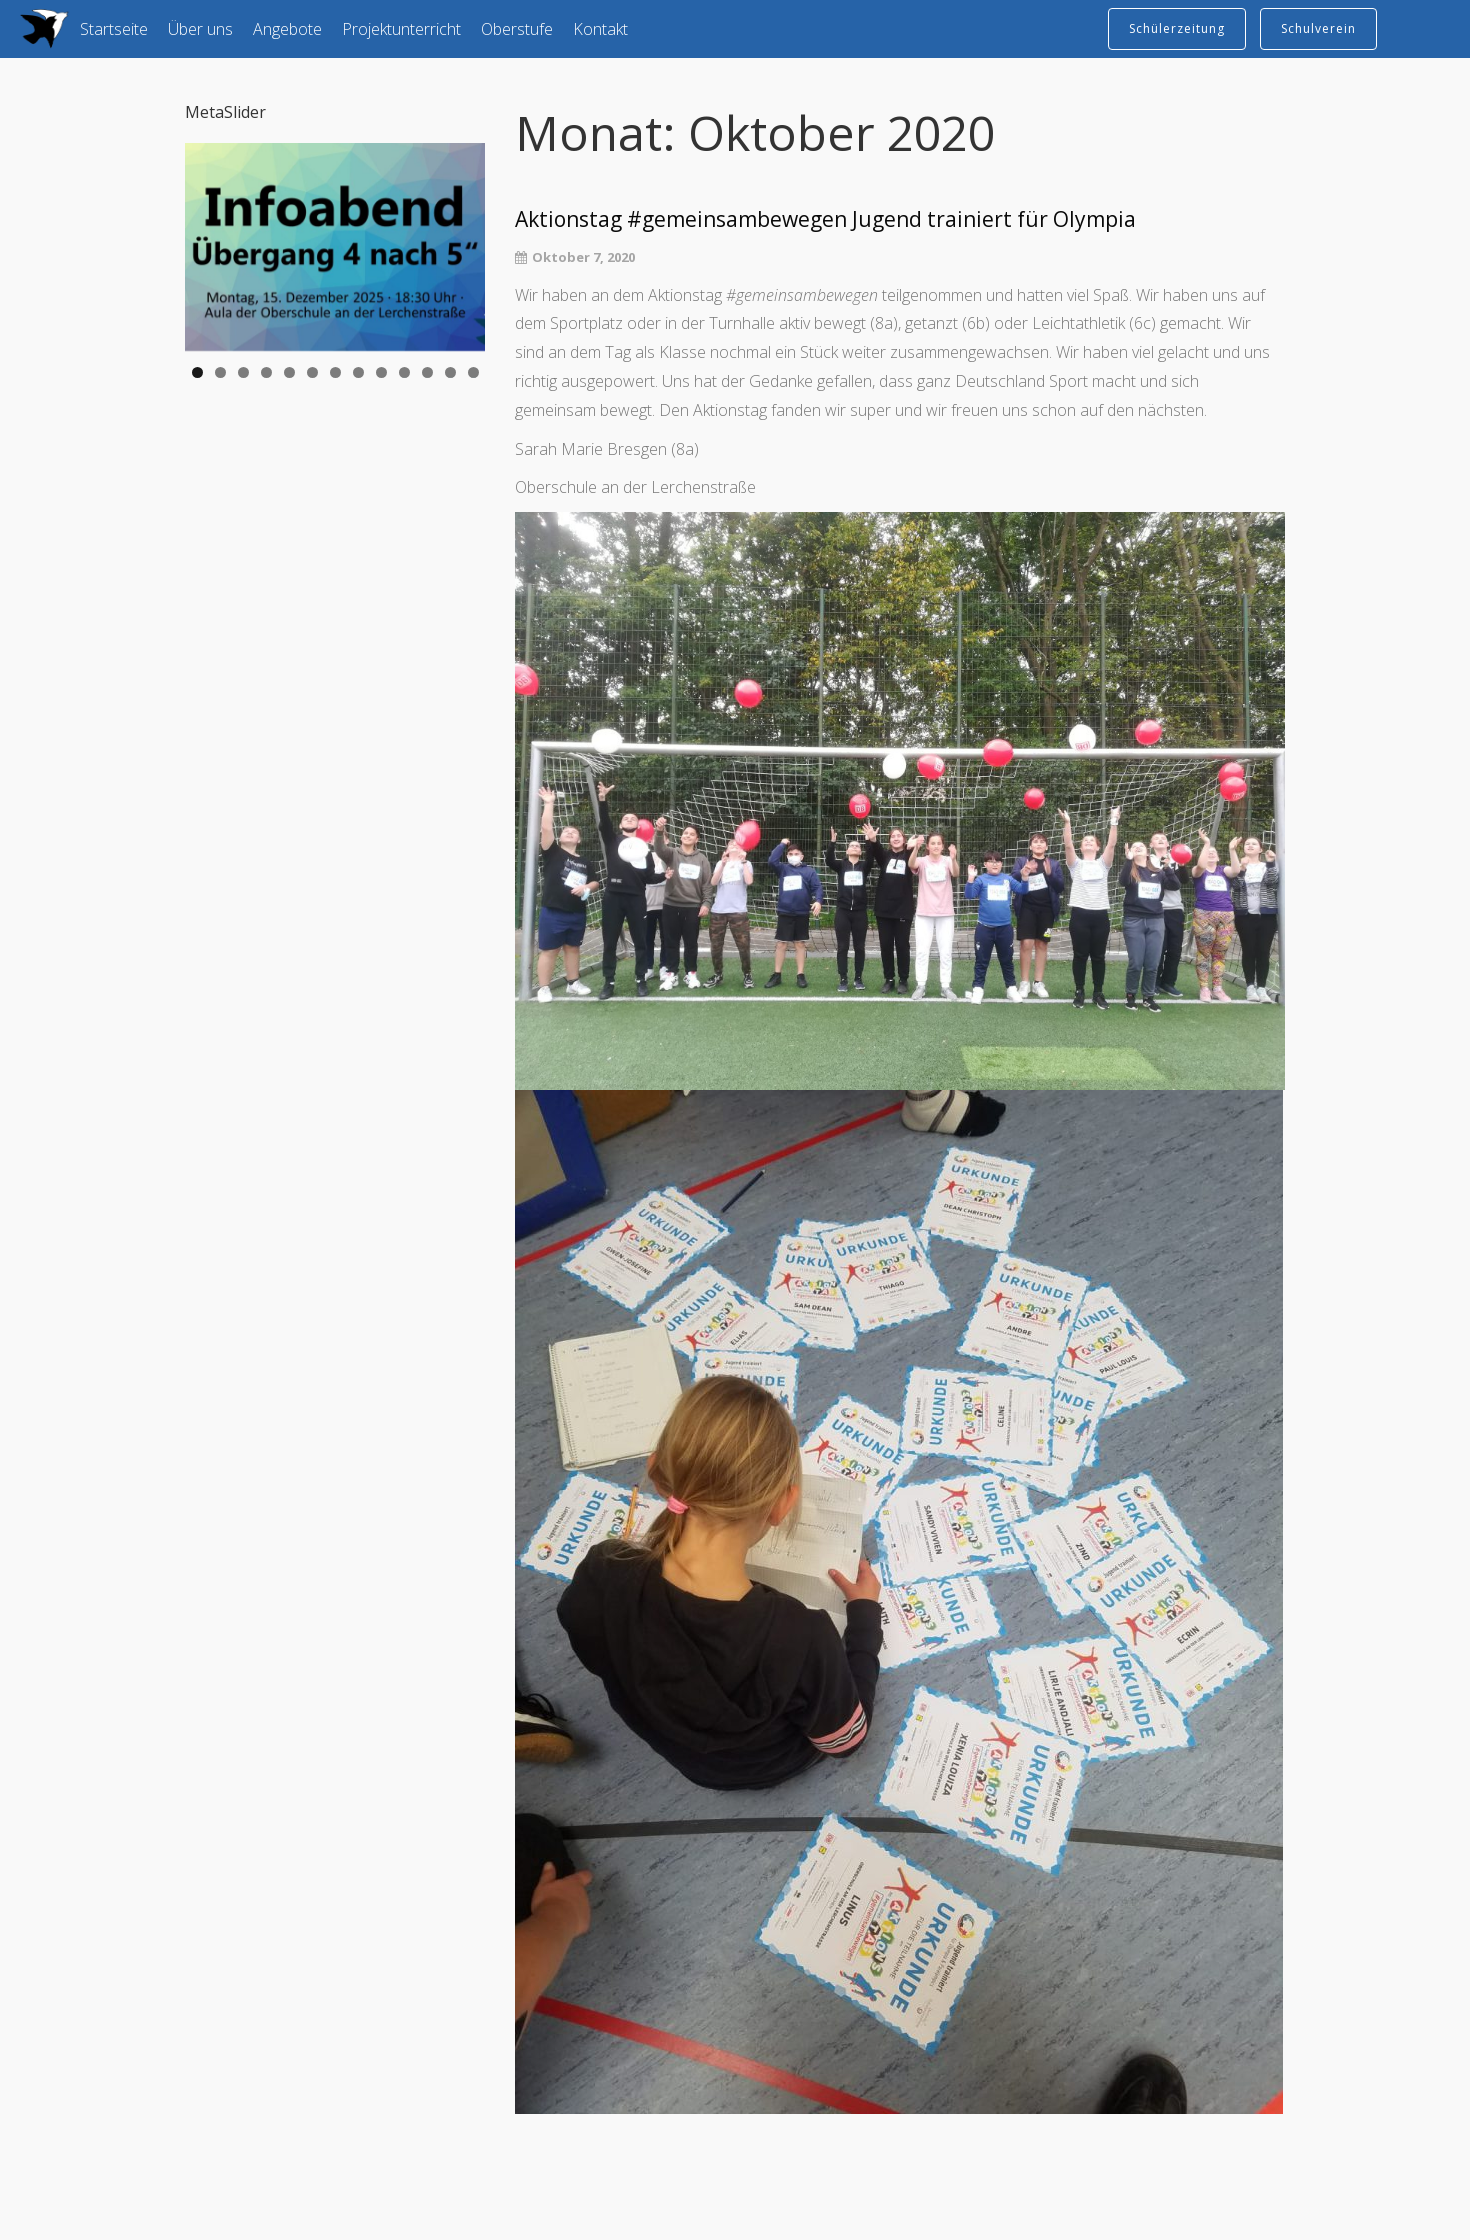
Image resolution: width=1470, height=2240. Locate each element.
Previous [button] (210, 242)
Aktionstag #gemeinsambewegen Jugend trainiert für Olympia (825, 219)
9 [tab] (381, 372)
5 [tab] (289, 372)
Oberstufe (517, 29)
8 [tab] (358, 372)
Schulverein (1318, 28)
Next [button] (460, 242)
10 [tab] (405, 372)
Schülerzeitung (1177, 28)
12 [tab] (451, 372)
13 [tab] (474, 372)
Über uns (200, 29)
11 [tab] (428, 372)
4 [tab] (266, 372)
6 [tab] (312, 372)
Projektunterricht (401, 29)
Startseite (114, 29)
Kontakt (600, 29)
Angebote (287, 29)
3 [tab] (243, 372)
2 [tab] (220, 372)
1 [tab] (197, 372)
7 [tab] (335, 372)
